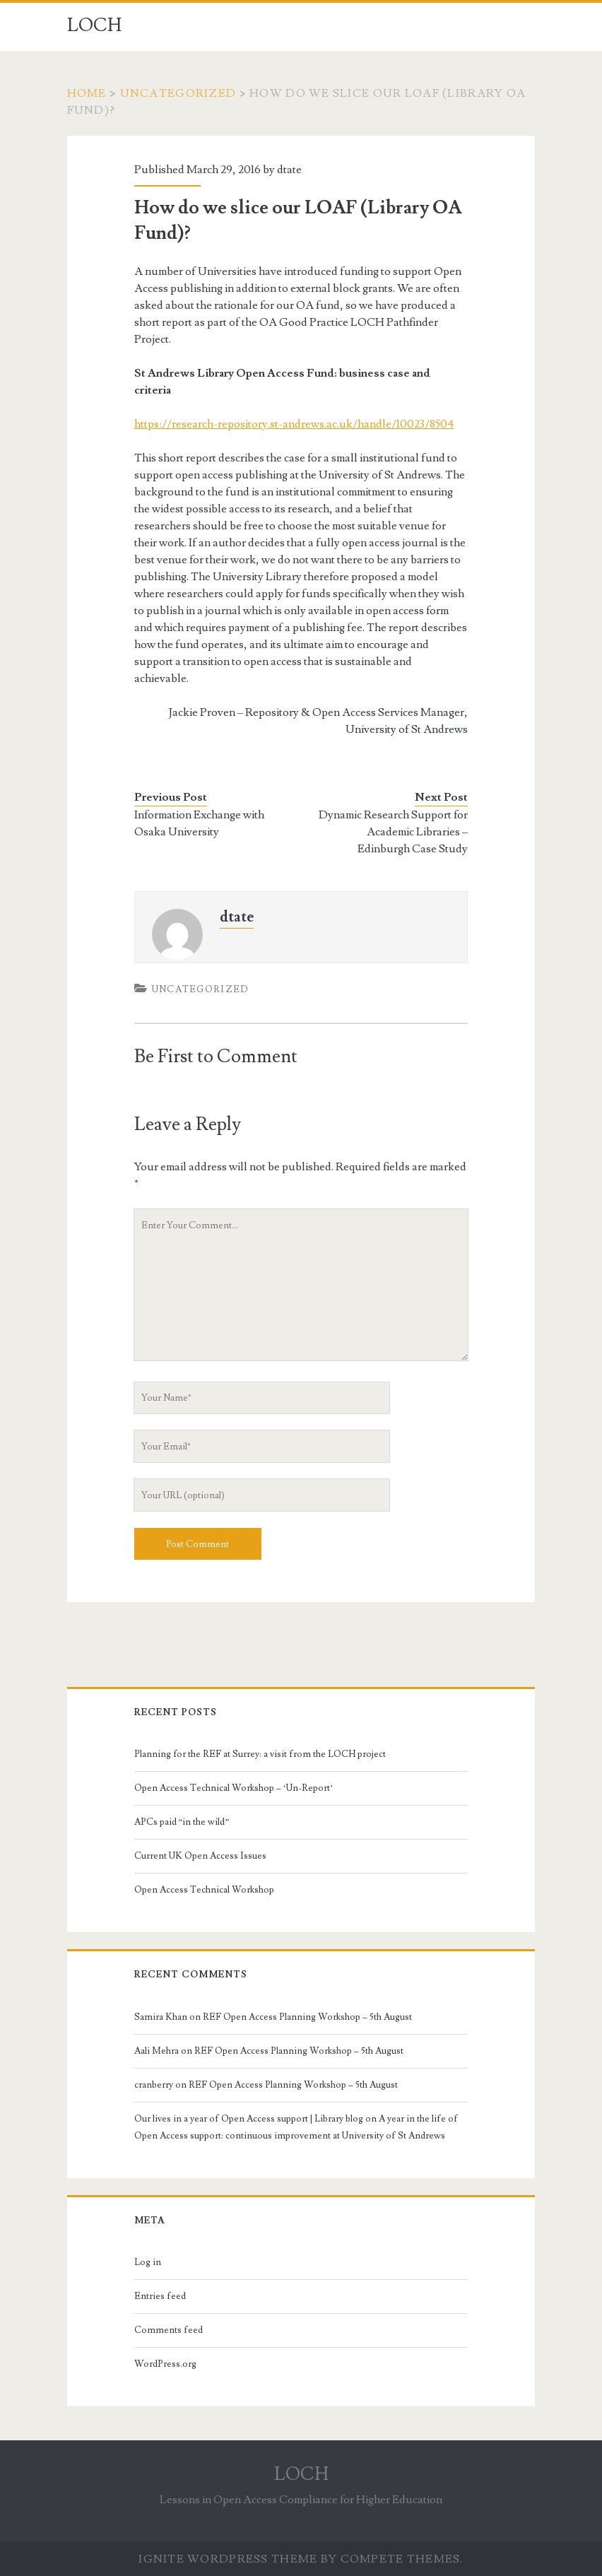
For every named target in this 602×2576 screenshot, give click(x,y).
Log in (147, 2262)
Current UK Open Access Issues (200, 1856)
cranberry (153, 2084)
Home (87, 93)
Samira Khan (160, 2017)
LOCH (94, 25)
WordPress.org (165, 2364)
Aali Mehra (156, 2051)
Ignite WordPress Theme (227, 2559)
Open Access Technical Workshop (204, 1889)
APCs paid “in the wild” (182, 1822)
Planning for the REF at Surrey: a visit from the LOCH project (260, 1754)
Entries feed (160, 2296)
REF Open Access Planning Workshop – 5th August (307, 2017)
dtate (289, 170)
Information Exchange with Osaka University (199, 823)
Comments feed (168, 2330)
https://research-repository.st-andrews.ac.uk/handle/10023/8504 (294, 424)
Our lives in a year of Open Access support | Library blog (248, 2118)
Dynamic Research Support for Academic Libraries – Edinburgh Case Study (393, 832)
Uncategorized (178, 93)
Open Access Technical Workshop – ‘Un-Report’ (234, 1788)
